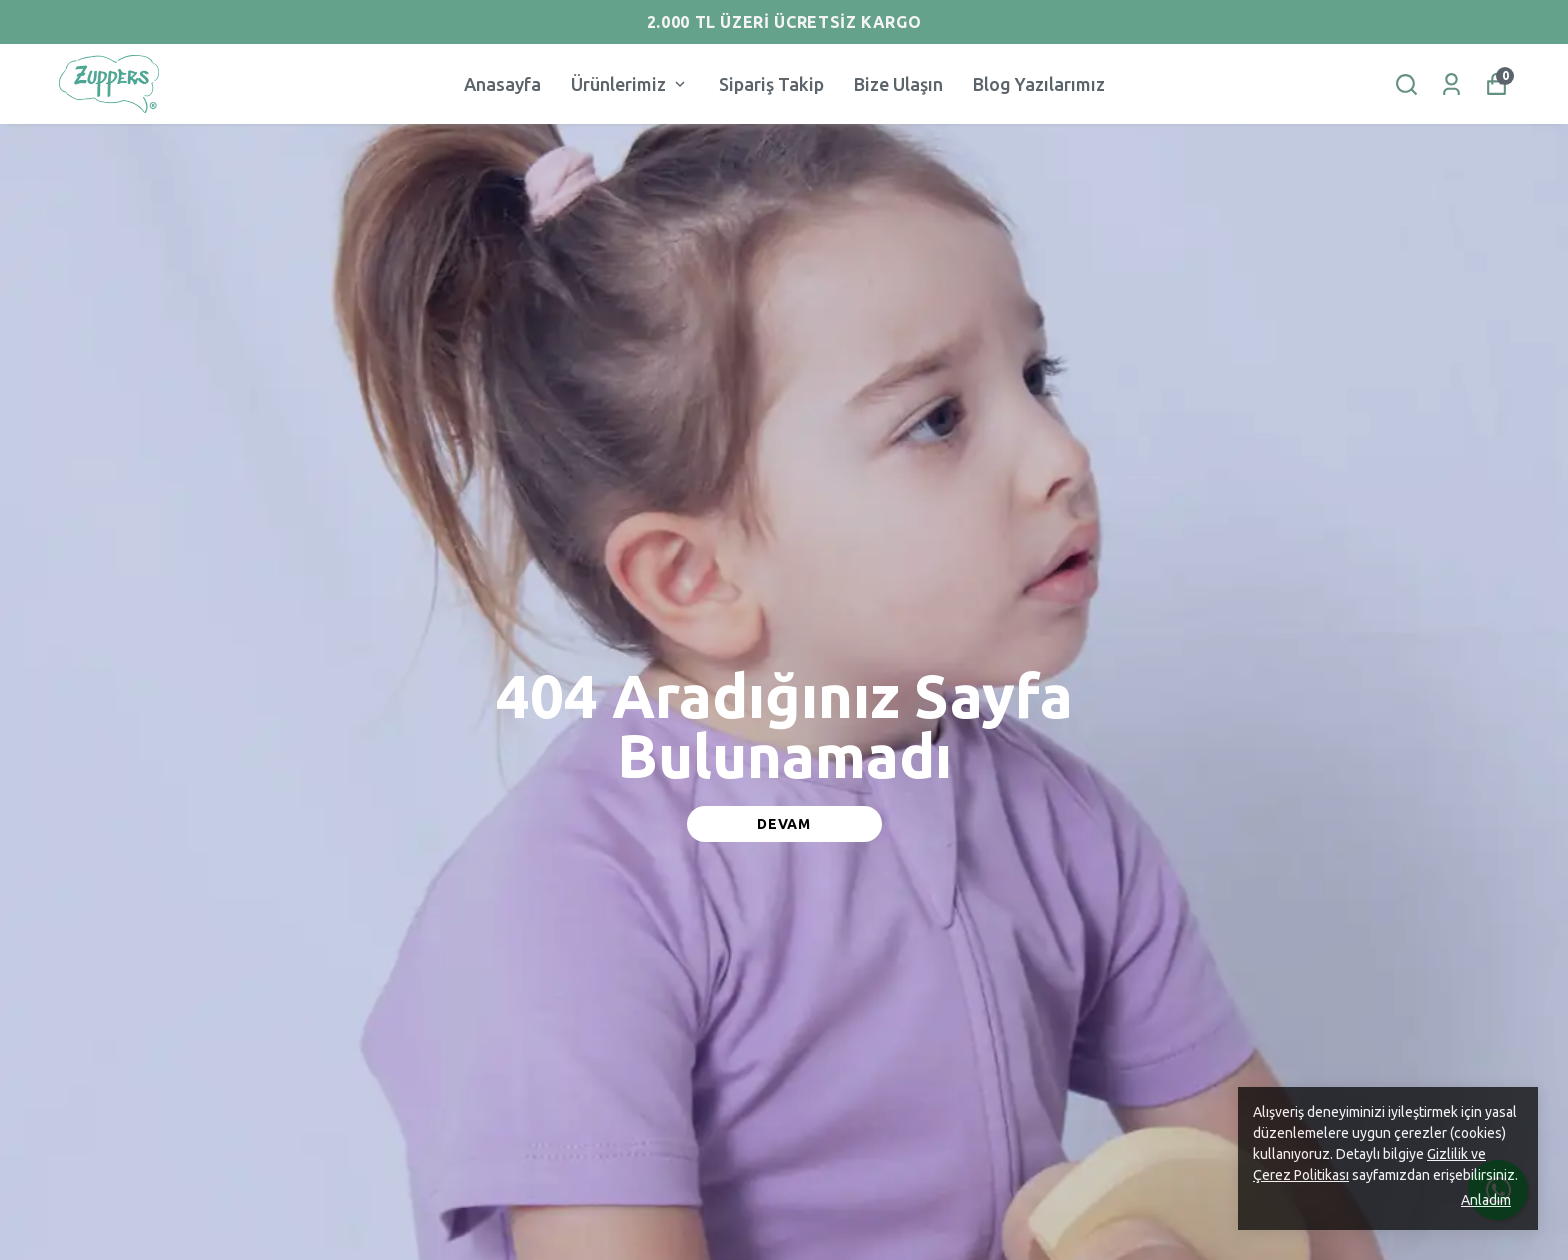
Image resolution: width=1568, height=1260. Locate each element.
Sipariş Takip (771, 84)
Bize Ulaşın (898, 84)
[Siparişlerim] (1451, 84)
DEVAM (784, 824)
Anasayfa (502, 84)
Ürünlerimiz (630, 84)
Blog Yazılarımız (1039, 84)
